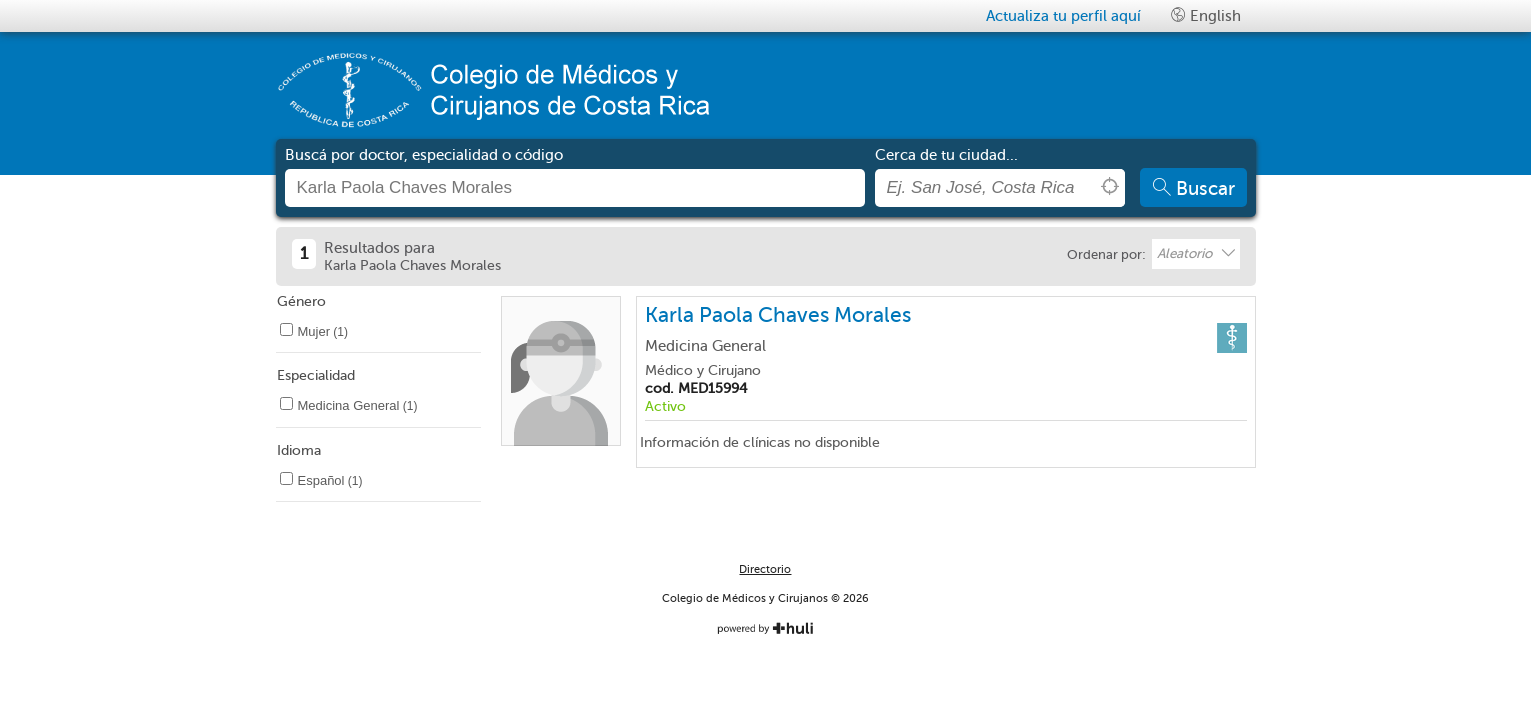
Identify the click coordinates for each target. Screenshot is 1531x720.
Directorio (765, 569)
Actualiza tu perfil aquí (1063, 16)
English (1206, 15)
